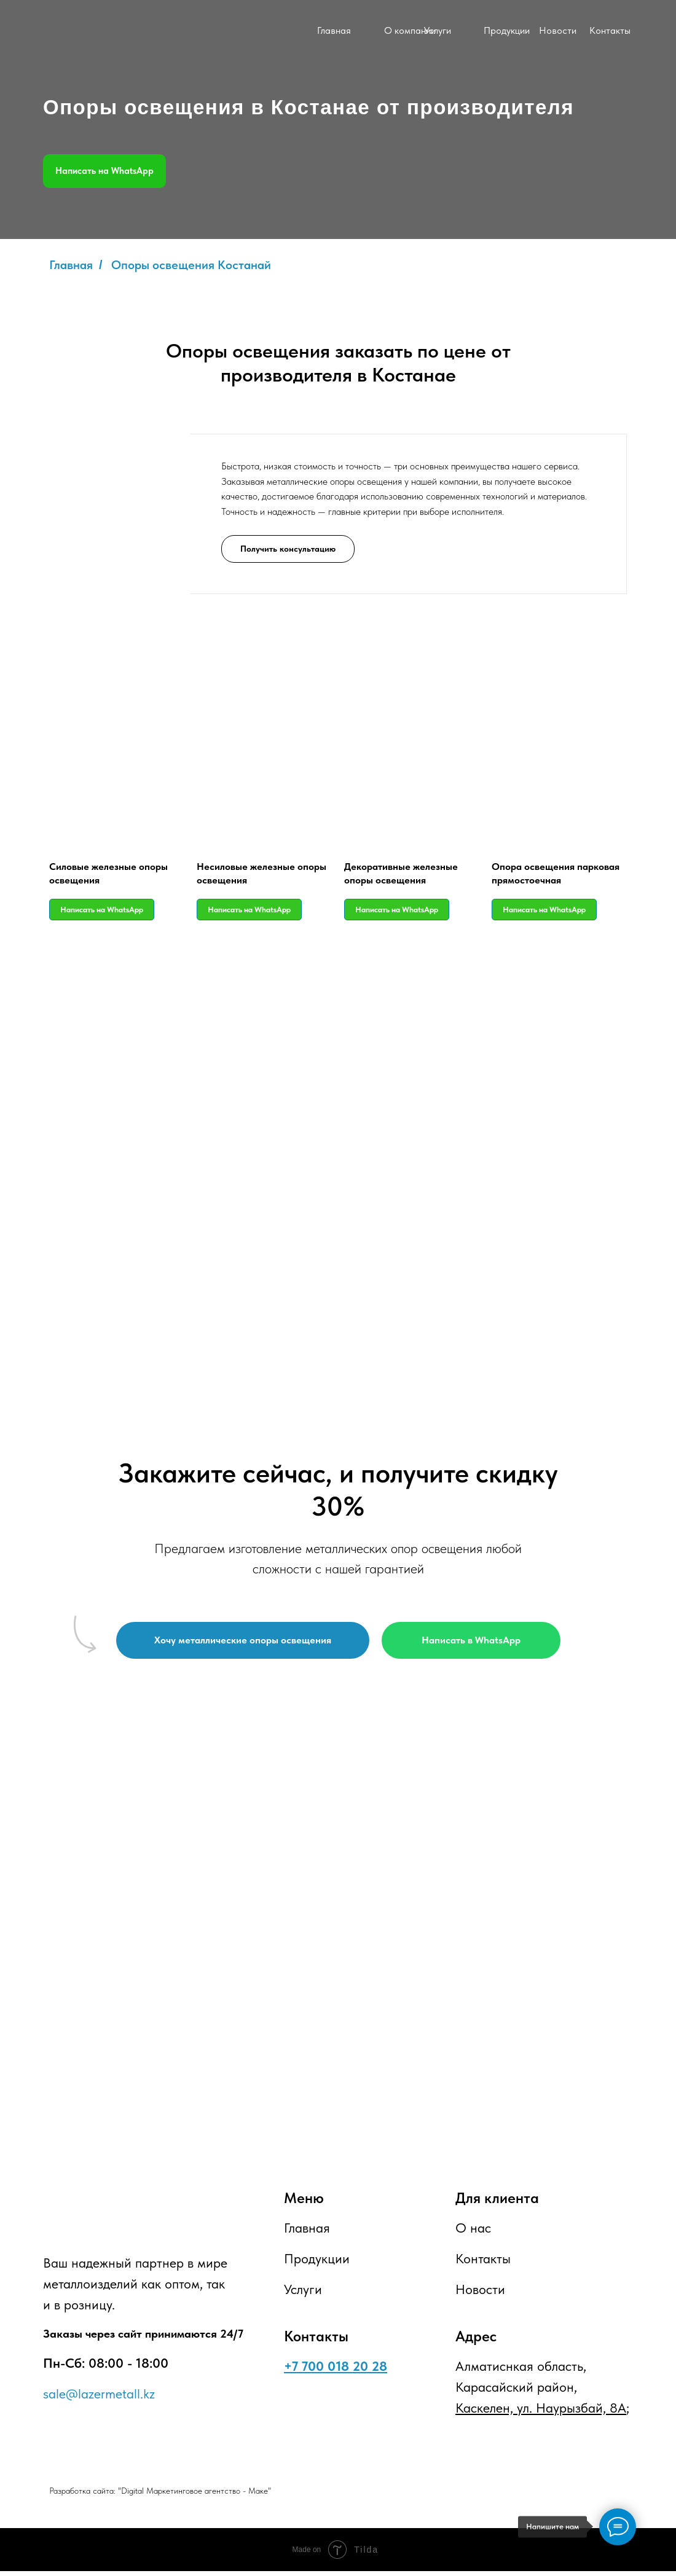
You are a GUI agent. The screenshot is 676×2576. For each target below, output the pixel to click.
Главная (334, 30)
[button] (288, 547)
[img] (253, 32)
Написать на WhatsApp (104, 170)
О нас (473, 2233)
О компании (410, 30)
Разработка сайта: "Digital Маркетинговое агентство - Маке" (160, 2496)
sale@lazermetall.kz (99, 2398)
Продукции (507, 30)
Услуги (437, 30)
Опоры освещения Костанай (191, 264)
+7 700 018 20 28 (335, 2371)
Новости (557, 30)
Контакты (610, 30)
